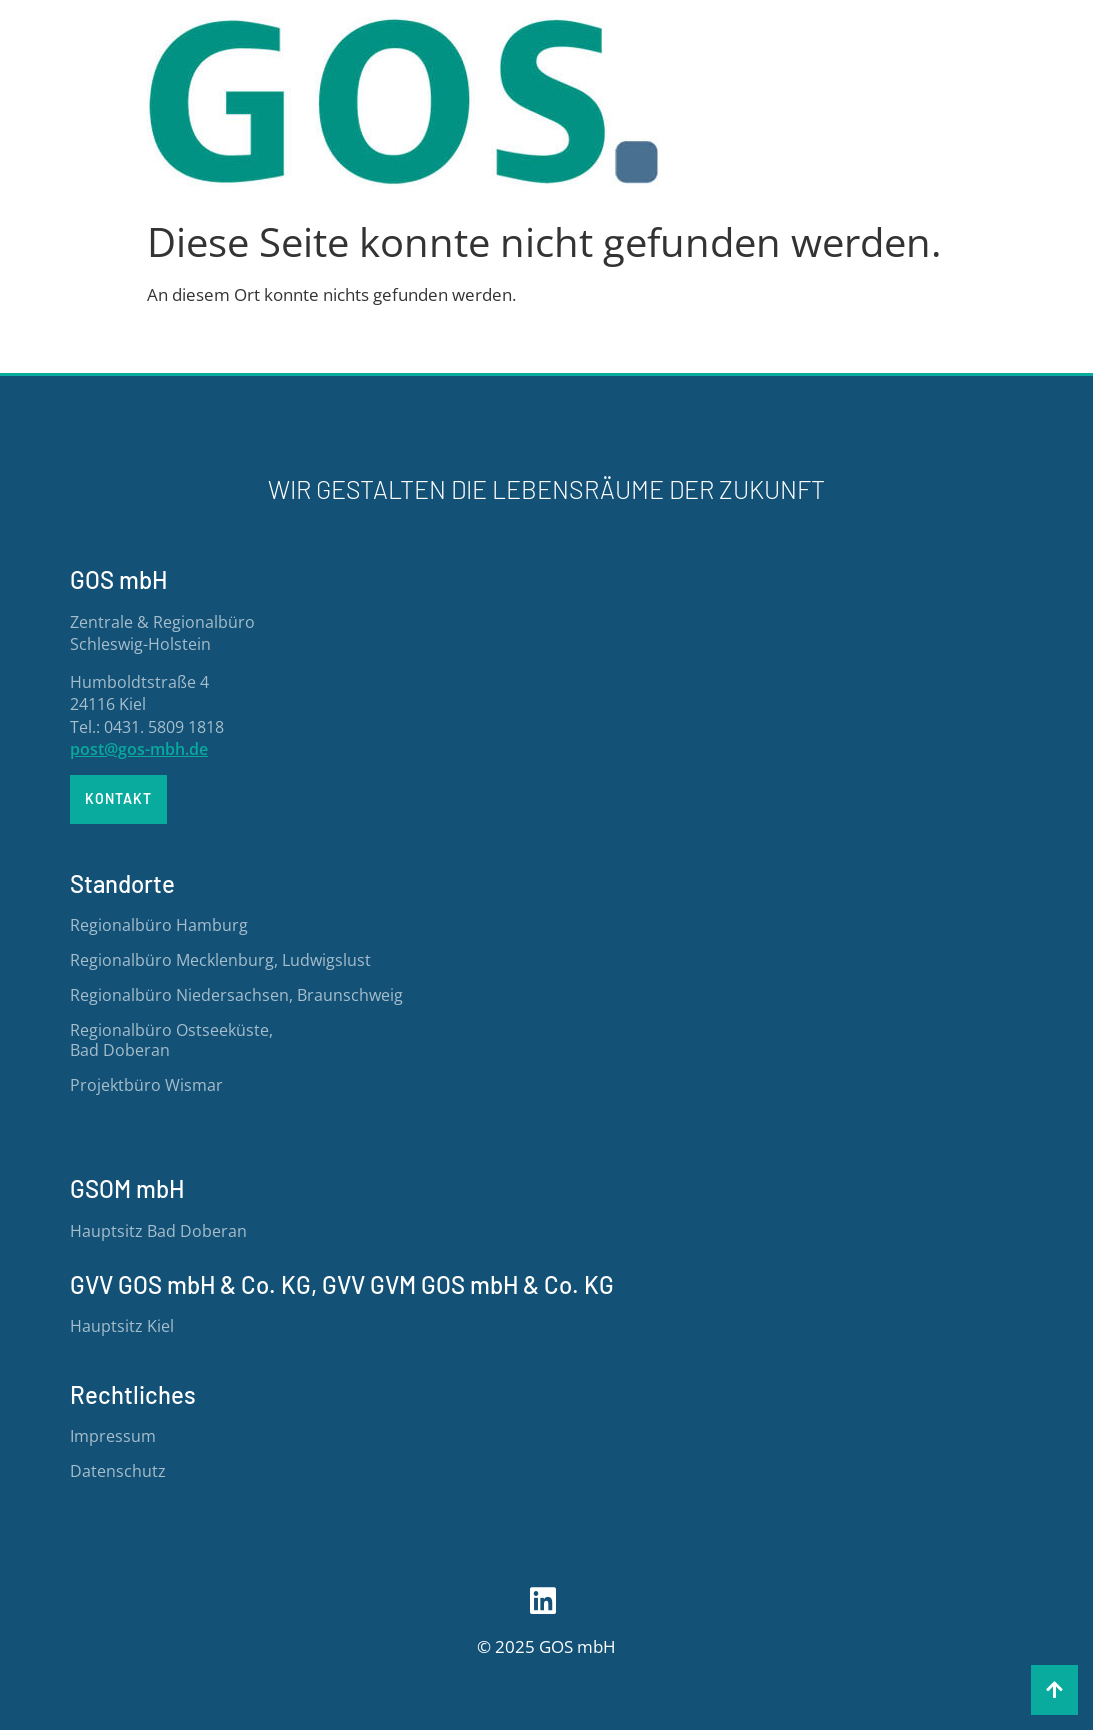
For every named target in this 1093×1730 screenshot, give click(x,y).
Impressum (113, 1436)
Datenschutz (118, 1471)
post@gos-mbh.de (139, 749)
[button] (1054, 1690)
